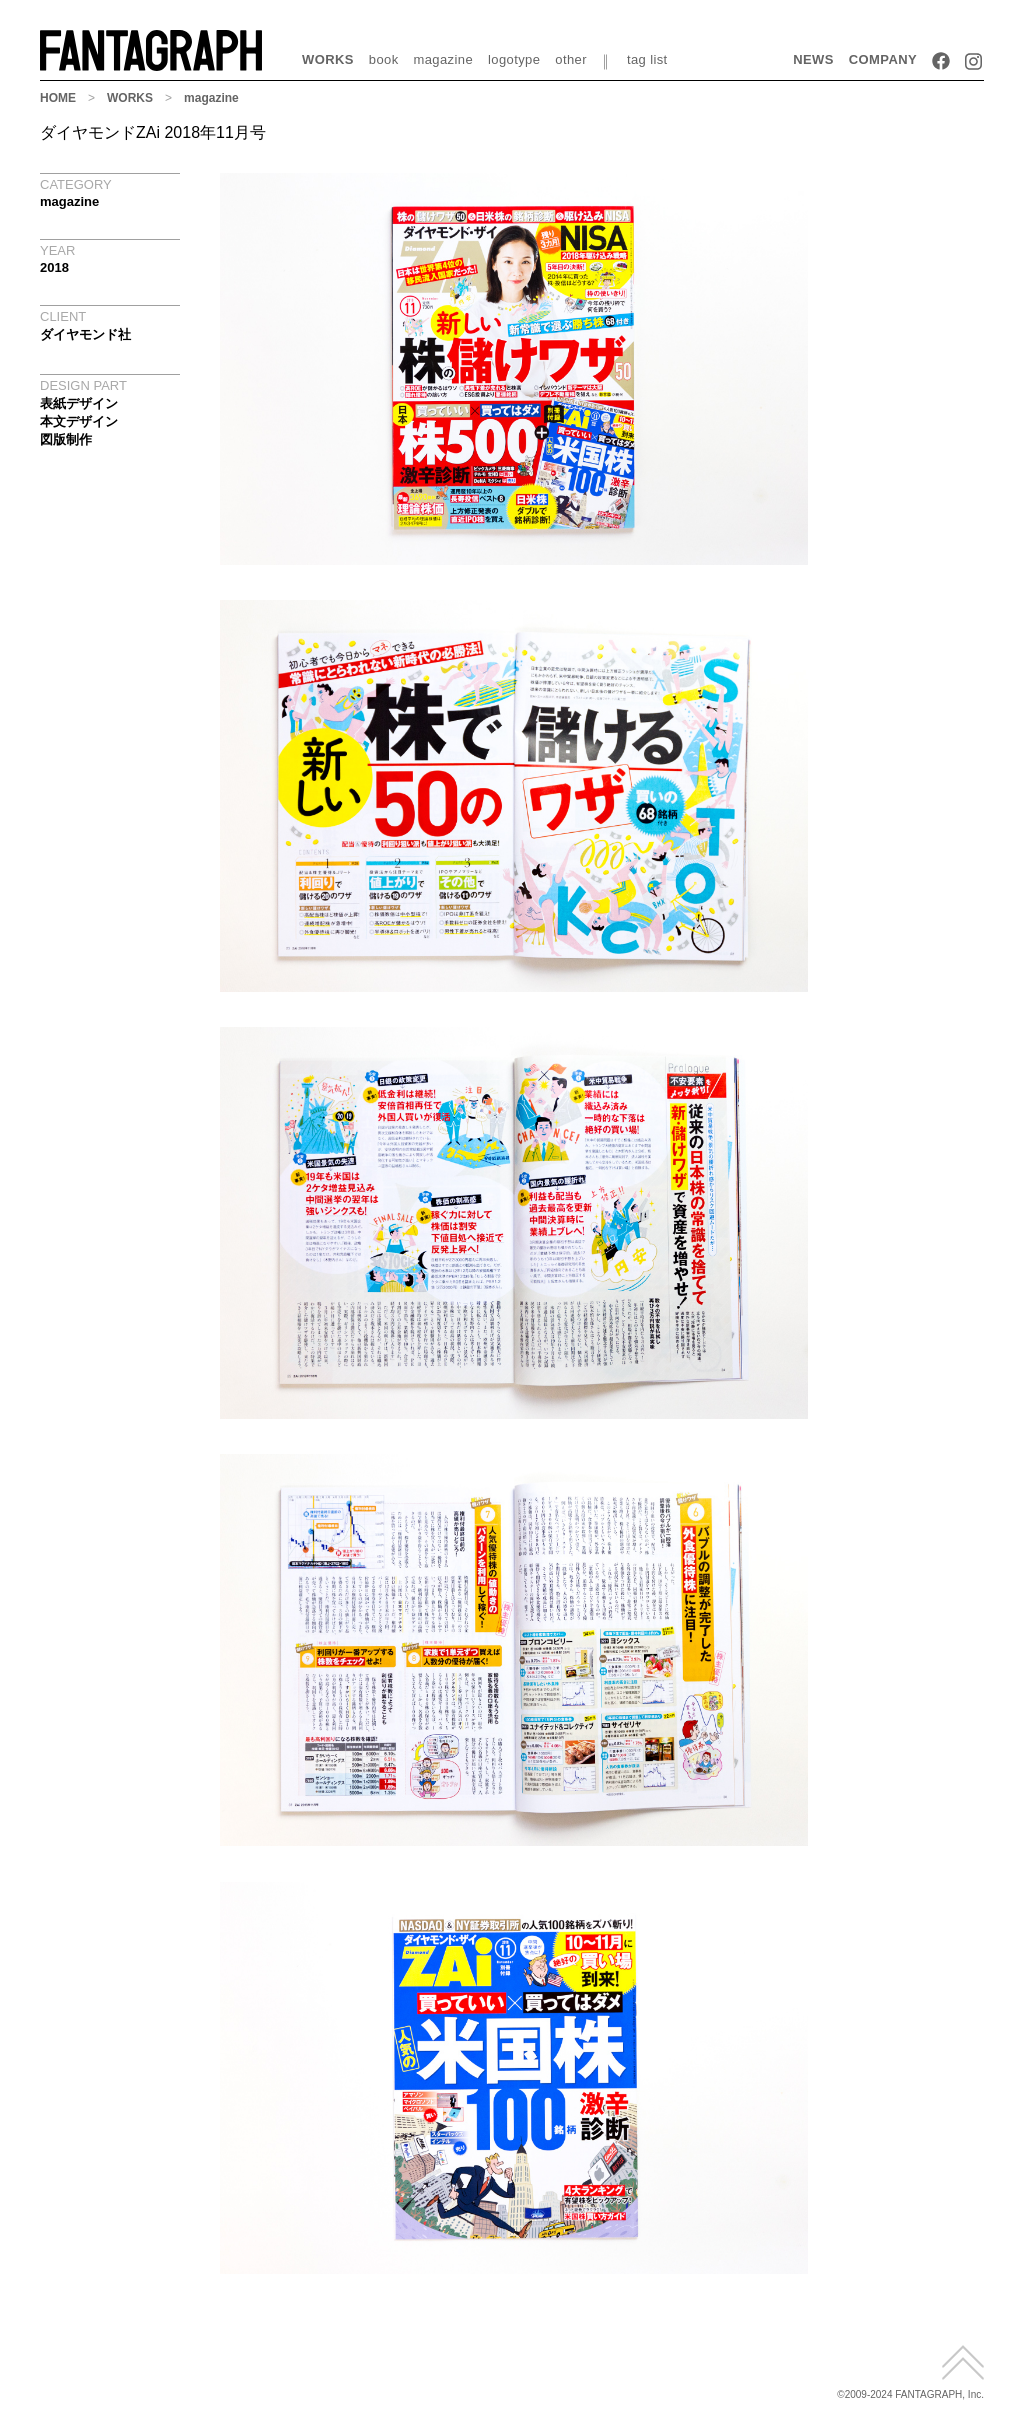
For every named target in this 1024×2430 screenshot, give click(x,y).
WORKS (328, 59)
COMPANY (883, 59)
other (571, 59)
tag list (647, 59)
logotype (514, 59)
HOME (58, 98)
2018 (54, 267)
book (384, 59)
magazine (444, 59)
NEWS (813, 59)
